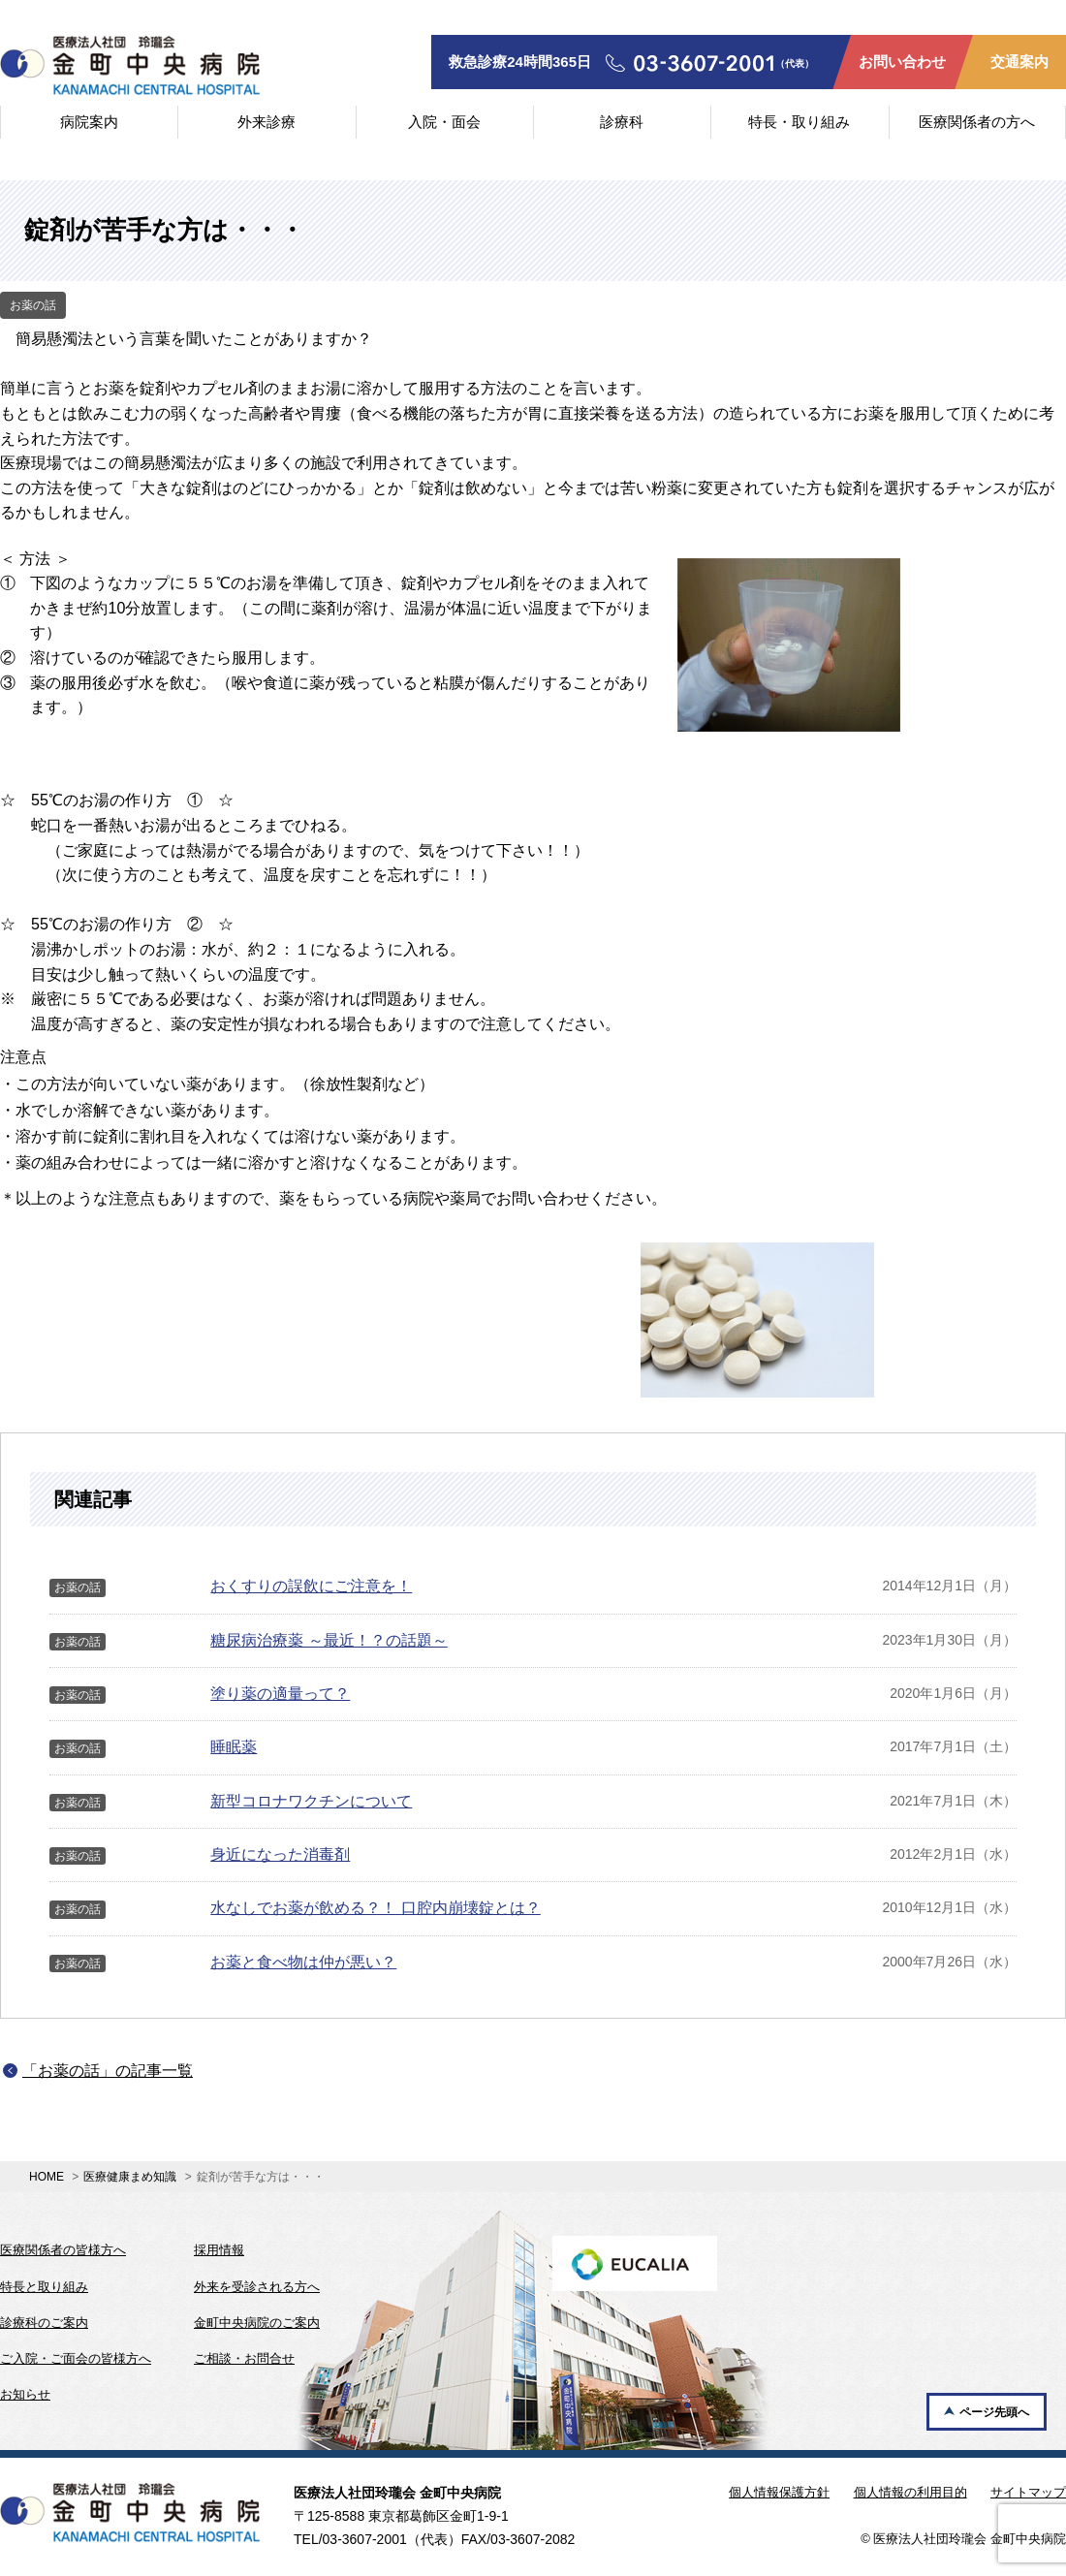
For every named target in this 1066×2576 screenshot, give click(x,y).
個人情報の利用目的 (910, 2492)
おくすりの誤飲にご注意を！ (311, 1586)
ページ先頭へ (994, 2412)
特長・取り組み (799, 121)
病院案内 (89, 121)
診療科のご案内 (44, 2322)
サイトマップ (1028, 2492)
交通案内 (1019, 61)
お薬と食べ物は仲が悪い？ (303, 1962)
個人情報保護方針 (779, 2492)
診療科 (621, 121)
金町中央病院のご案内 (257, 2322)
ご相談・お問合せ (244, 2358)
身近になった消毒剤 (280, 1854)
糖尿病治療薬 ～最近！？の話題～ (328, 1640)
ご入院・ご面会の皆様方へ (75, 2358)
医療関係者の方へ (977, 121)
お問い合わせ (902, 61)
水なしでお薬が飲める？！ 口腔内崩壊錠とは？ (375, 1908)
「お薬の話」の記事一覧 (107, 2070)
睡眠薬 (233, 1747)
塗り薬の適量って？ (280, 1693)
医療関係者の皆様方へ (63, 2250)
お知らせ (25, 2394)
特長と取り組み (44, 2286)
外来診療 (266, 121)
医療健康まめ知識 (129, 2176)
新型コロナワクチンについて (311, 1801)
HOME (46, 2176)
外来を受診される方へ (257, 2286)
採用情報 (219, 2250)
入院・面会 (444, 121)
